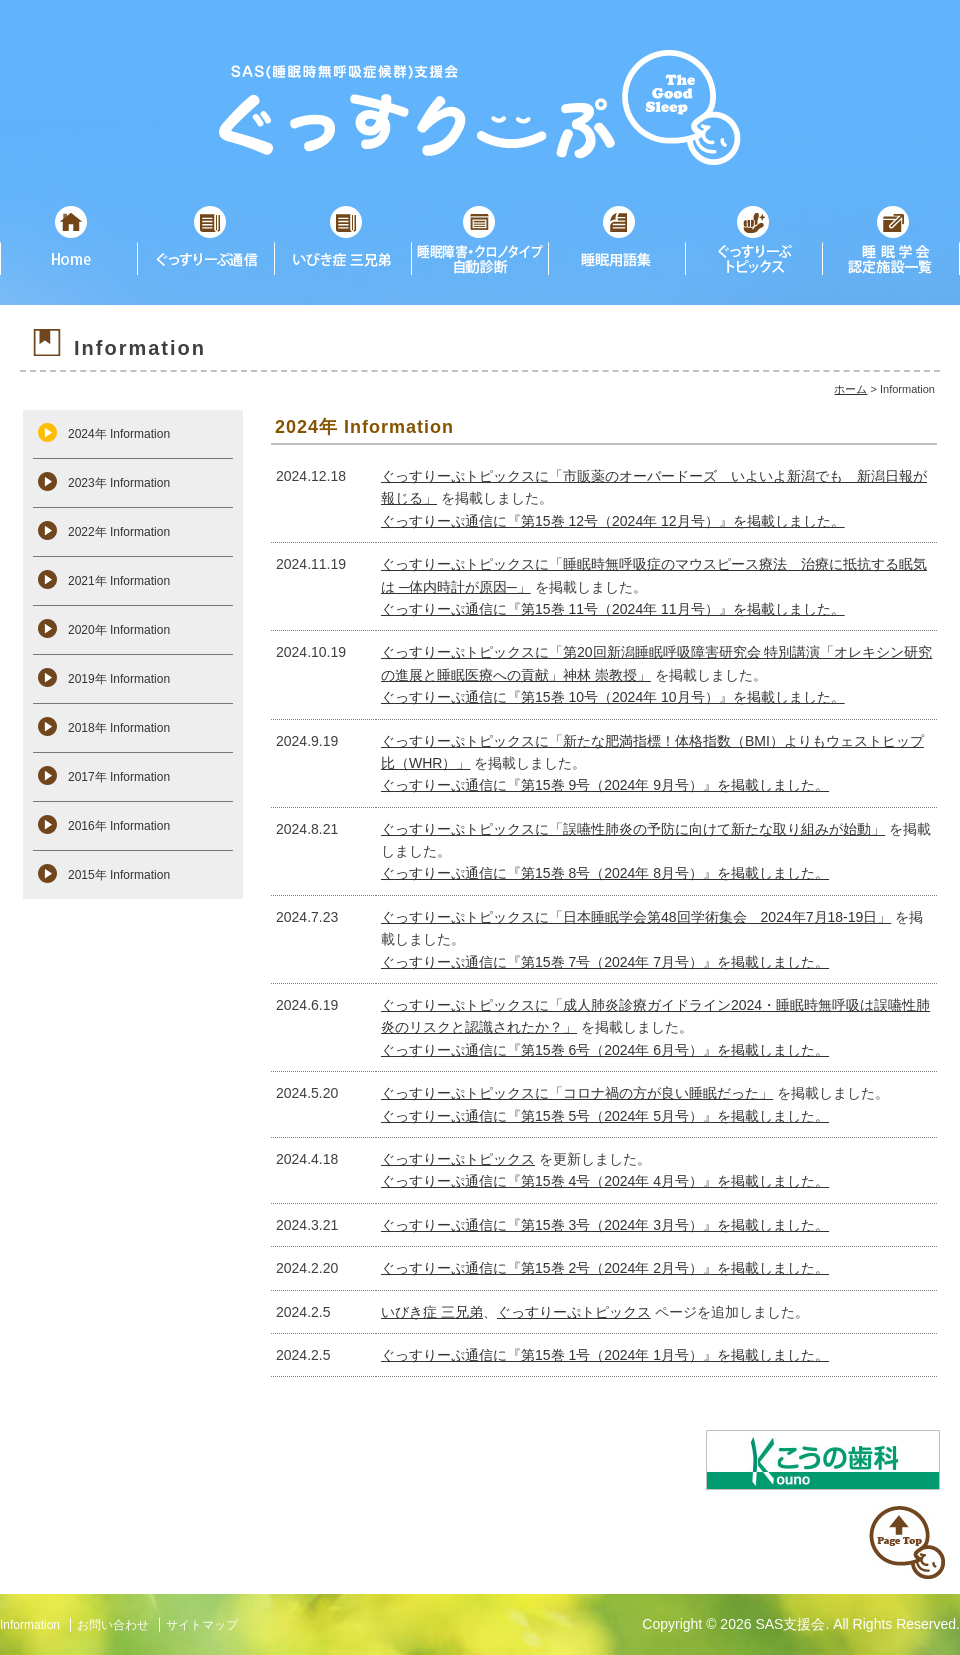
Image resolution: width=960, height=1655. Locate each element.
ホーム (850, 389)
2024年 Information (119, 434)
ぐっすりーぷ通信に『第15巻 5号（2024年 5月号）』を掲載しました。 (605, 1116)
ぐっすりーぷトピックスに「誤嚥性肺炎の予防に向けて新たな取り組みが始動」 (633, 829)
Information (30, 1625)
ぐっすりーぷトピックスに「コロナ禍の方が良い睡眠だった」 (577, 1093)
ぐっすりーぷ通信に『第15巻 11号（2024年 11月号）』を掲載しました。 (613, 609)
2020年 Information (119, 630)
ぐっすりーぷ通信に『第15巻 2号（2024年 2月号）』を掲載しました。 (605, 1268)
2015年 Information (119, 875)
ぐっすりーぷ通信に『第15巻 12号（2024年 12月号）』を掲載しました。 (613, 521)
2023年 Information (119, 483)
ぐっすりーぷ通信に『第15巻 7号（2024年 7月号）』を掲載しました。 (605, 962)
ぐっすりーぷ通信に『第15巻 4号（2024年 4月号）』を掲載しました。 (605, 1181)
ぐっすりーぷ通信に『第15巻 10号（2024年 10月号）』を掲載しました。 (613, 697)
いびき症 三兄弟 (432, 1312)
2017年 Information (119, 777)
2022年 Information (119, 532)
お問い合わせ (113, 1625)
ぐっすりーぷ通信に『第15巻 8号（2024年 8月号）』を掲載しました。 (605, 873)
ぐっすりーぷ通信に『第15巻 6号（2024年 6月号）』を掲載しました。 (605, 1050)
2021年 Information (119, 581)
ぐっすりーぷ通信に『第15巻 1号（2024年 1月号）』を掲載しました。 (605, 1355)
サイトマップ (202, 1625)
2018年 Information (119, 728)
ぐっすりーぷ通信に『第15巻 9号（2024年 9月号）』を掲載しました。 (605, 785)
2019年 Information (119, 679)
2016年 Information (119, 826)
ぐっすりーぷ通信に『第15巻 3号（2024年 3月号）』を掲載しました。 (605, 1225)
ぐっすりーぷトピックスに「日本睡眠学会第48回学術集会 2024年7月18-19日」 (636, 917)
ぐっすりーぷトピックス (458, 1159)
